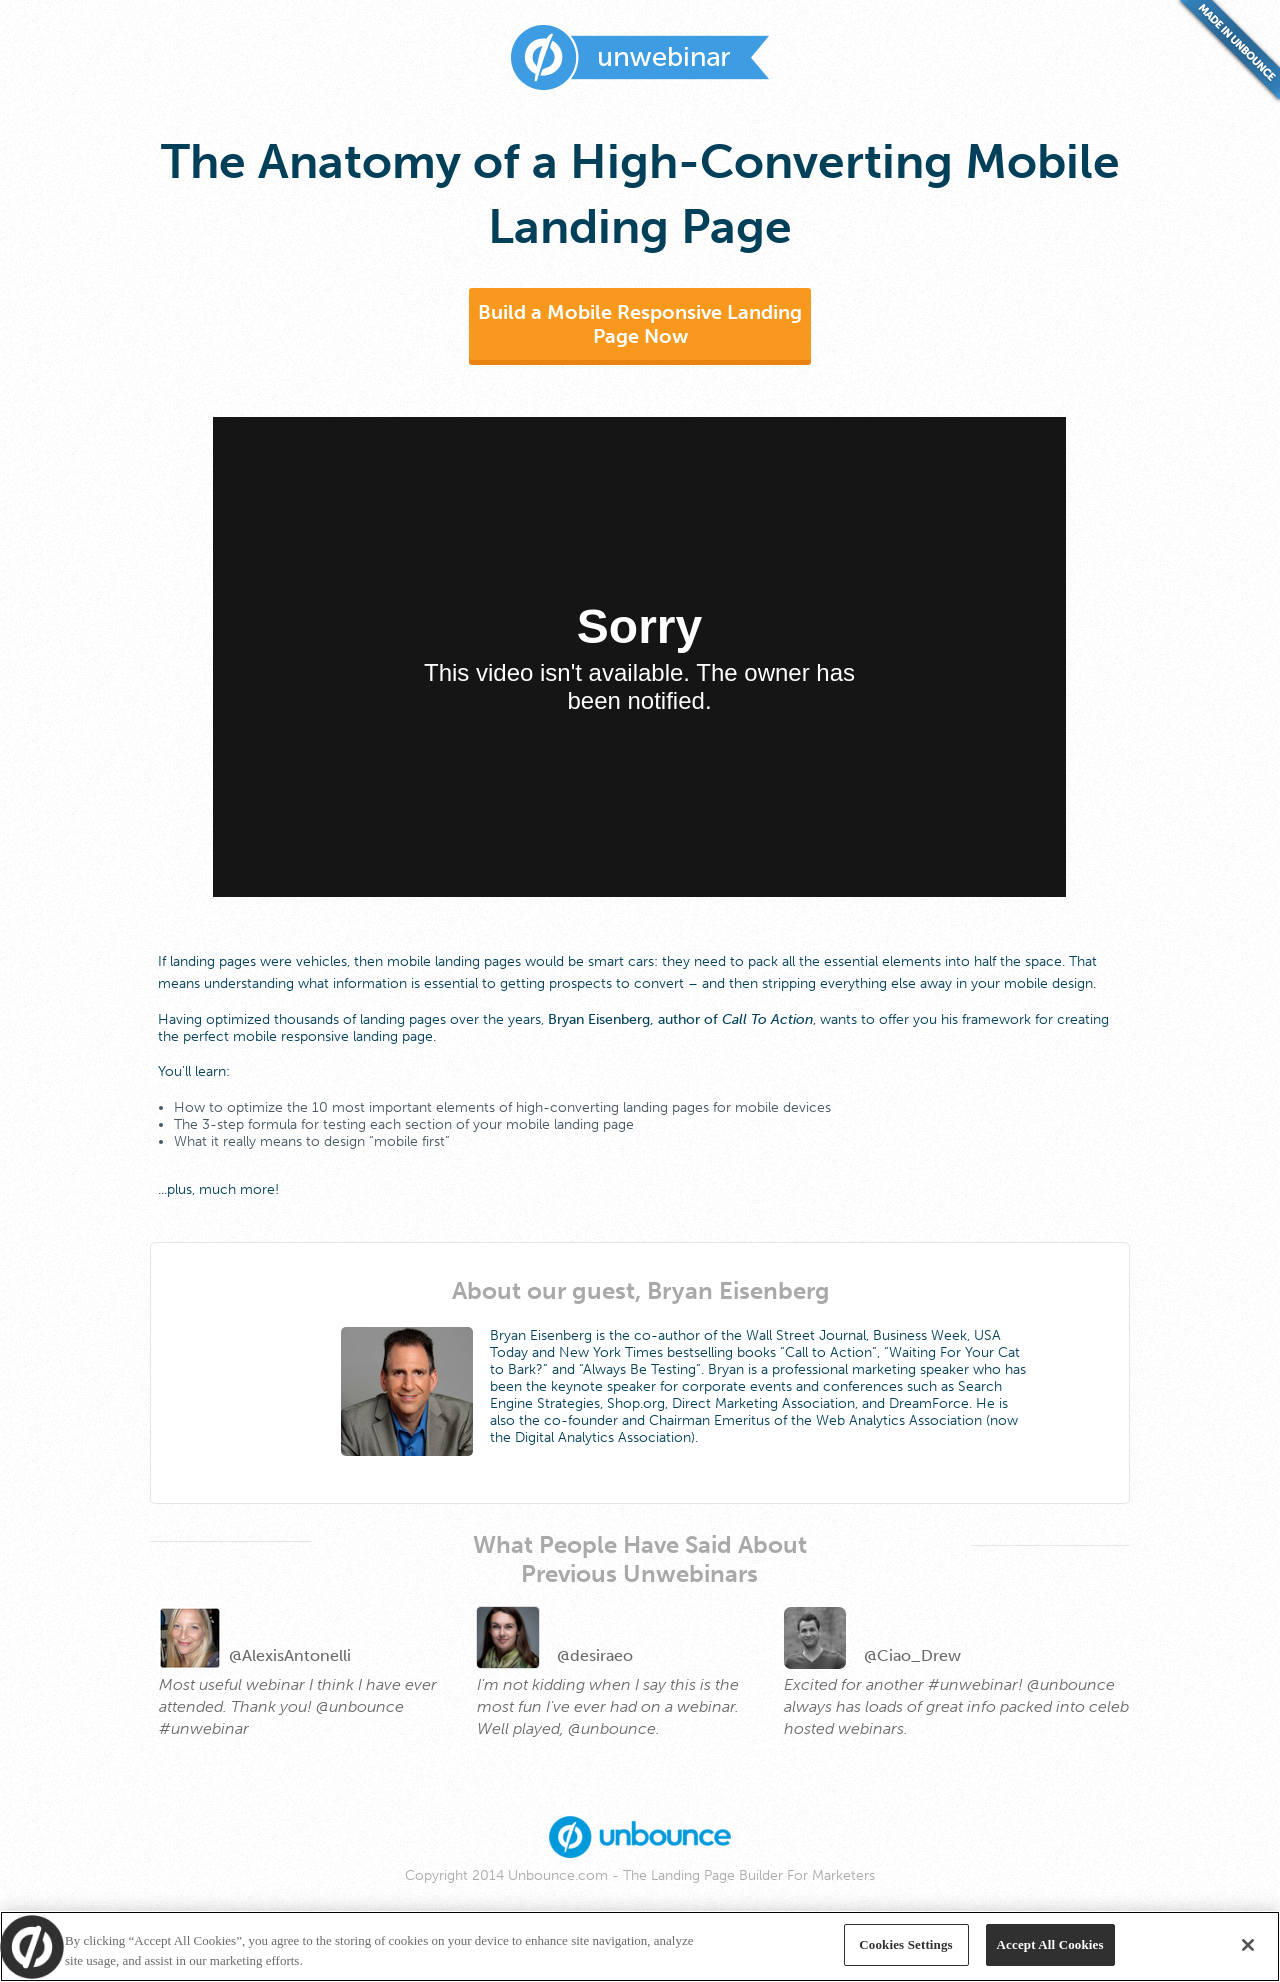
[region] (640, 1946)
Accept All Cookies (1050, 1944)
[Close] (1248, 1945)
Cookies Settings (905, 1944)
